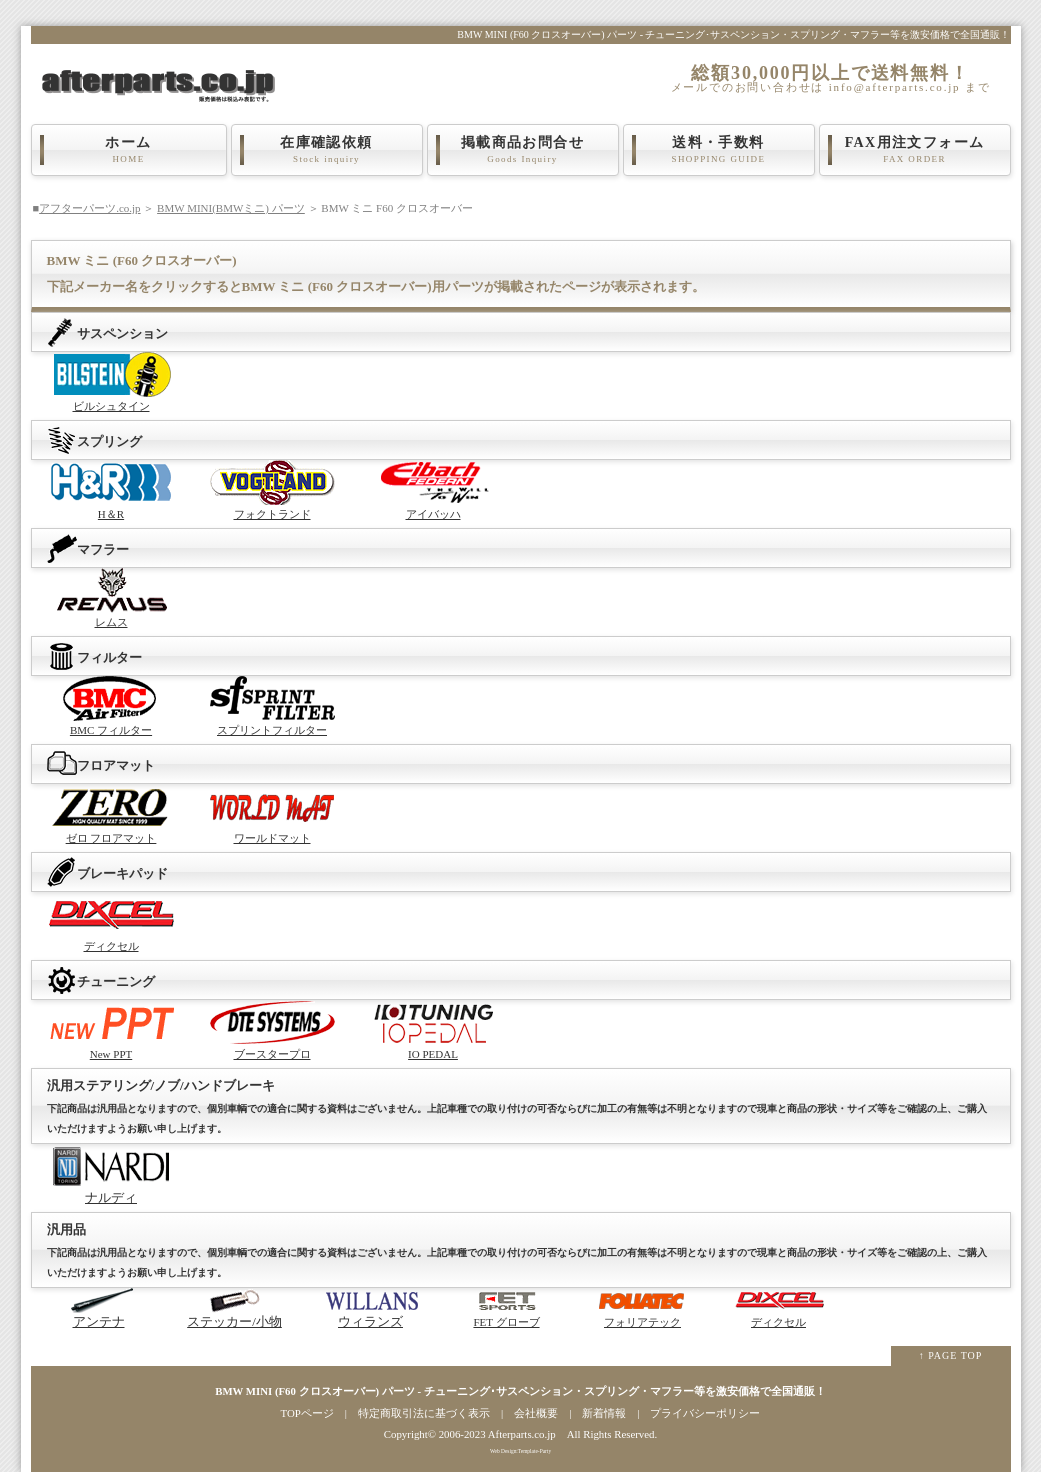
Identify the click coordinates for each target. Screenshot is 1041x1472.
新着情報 (604, 1413)
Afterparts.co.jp (522, 1434)
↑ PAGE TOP (951, 1355)
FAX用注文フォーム (915, 150)
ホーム (129, 150)
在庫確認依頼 (327, 150)
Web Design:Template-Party (520, 1451)
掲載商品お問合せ (523, 150)
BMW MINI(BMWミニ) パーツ (231, 208)
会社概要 (536, 1413)
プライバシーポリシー (705, 1413)
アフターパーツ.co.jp (89, 208)
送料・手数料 (719, 150)
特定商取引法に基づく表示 (424, 1413)
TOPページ (307, 1413)
